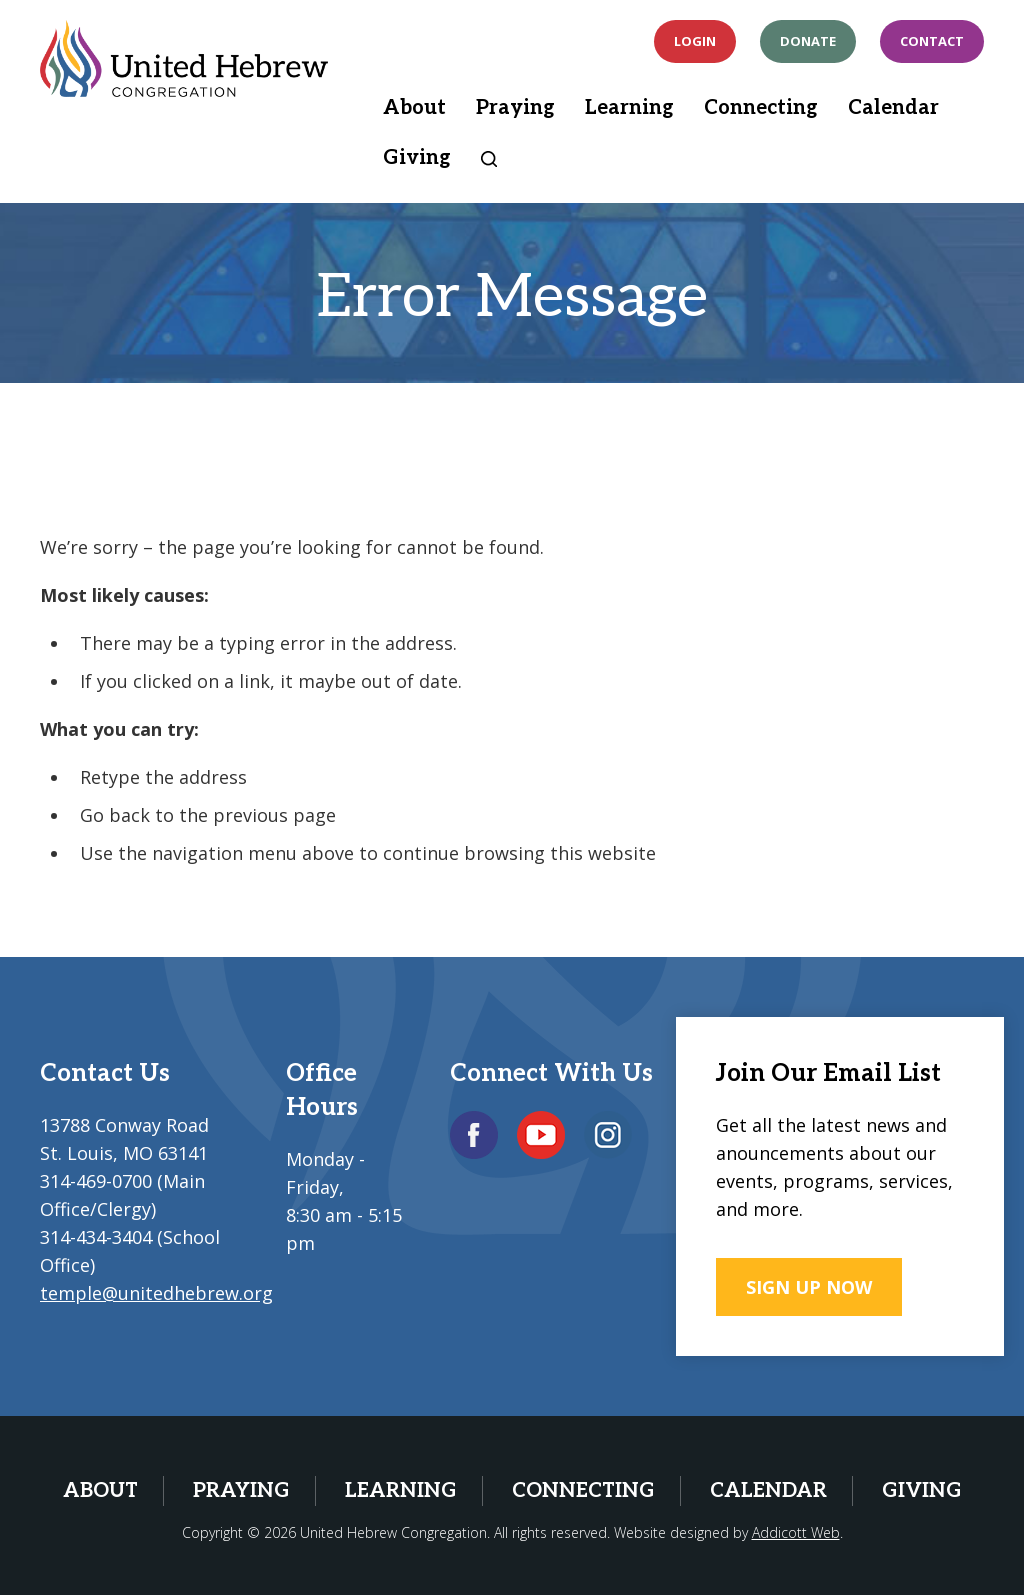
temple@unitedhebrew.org (156, 1293)
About (414, 108)
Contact (932, 41)
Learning (629, 108)
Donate (808, 41)
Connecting (761, 108)
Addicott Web (796, 1532)
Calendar (893, 108)
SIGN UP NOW (809, 1287)
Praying (515, 108)
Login (695, 41)
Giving (417, 158)
